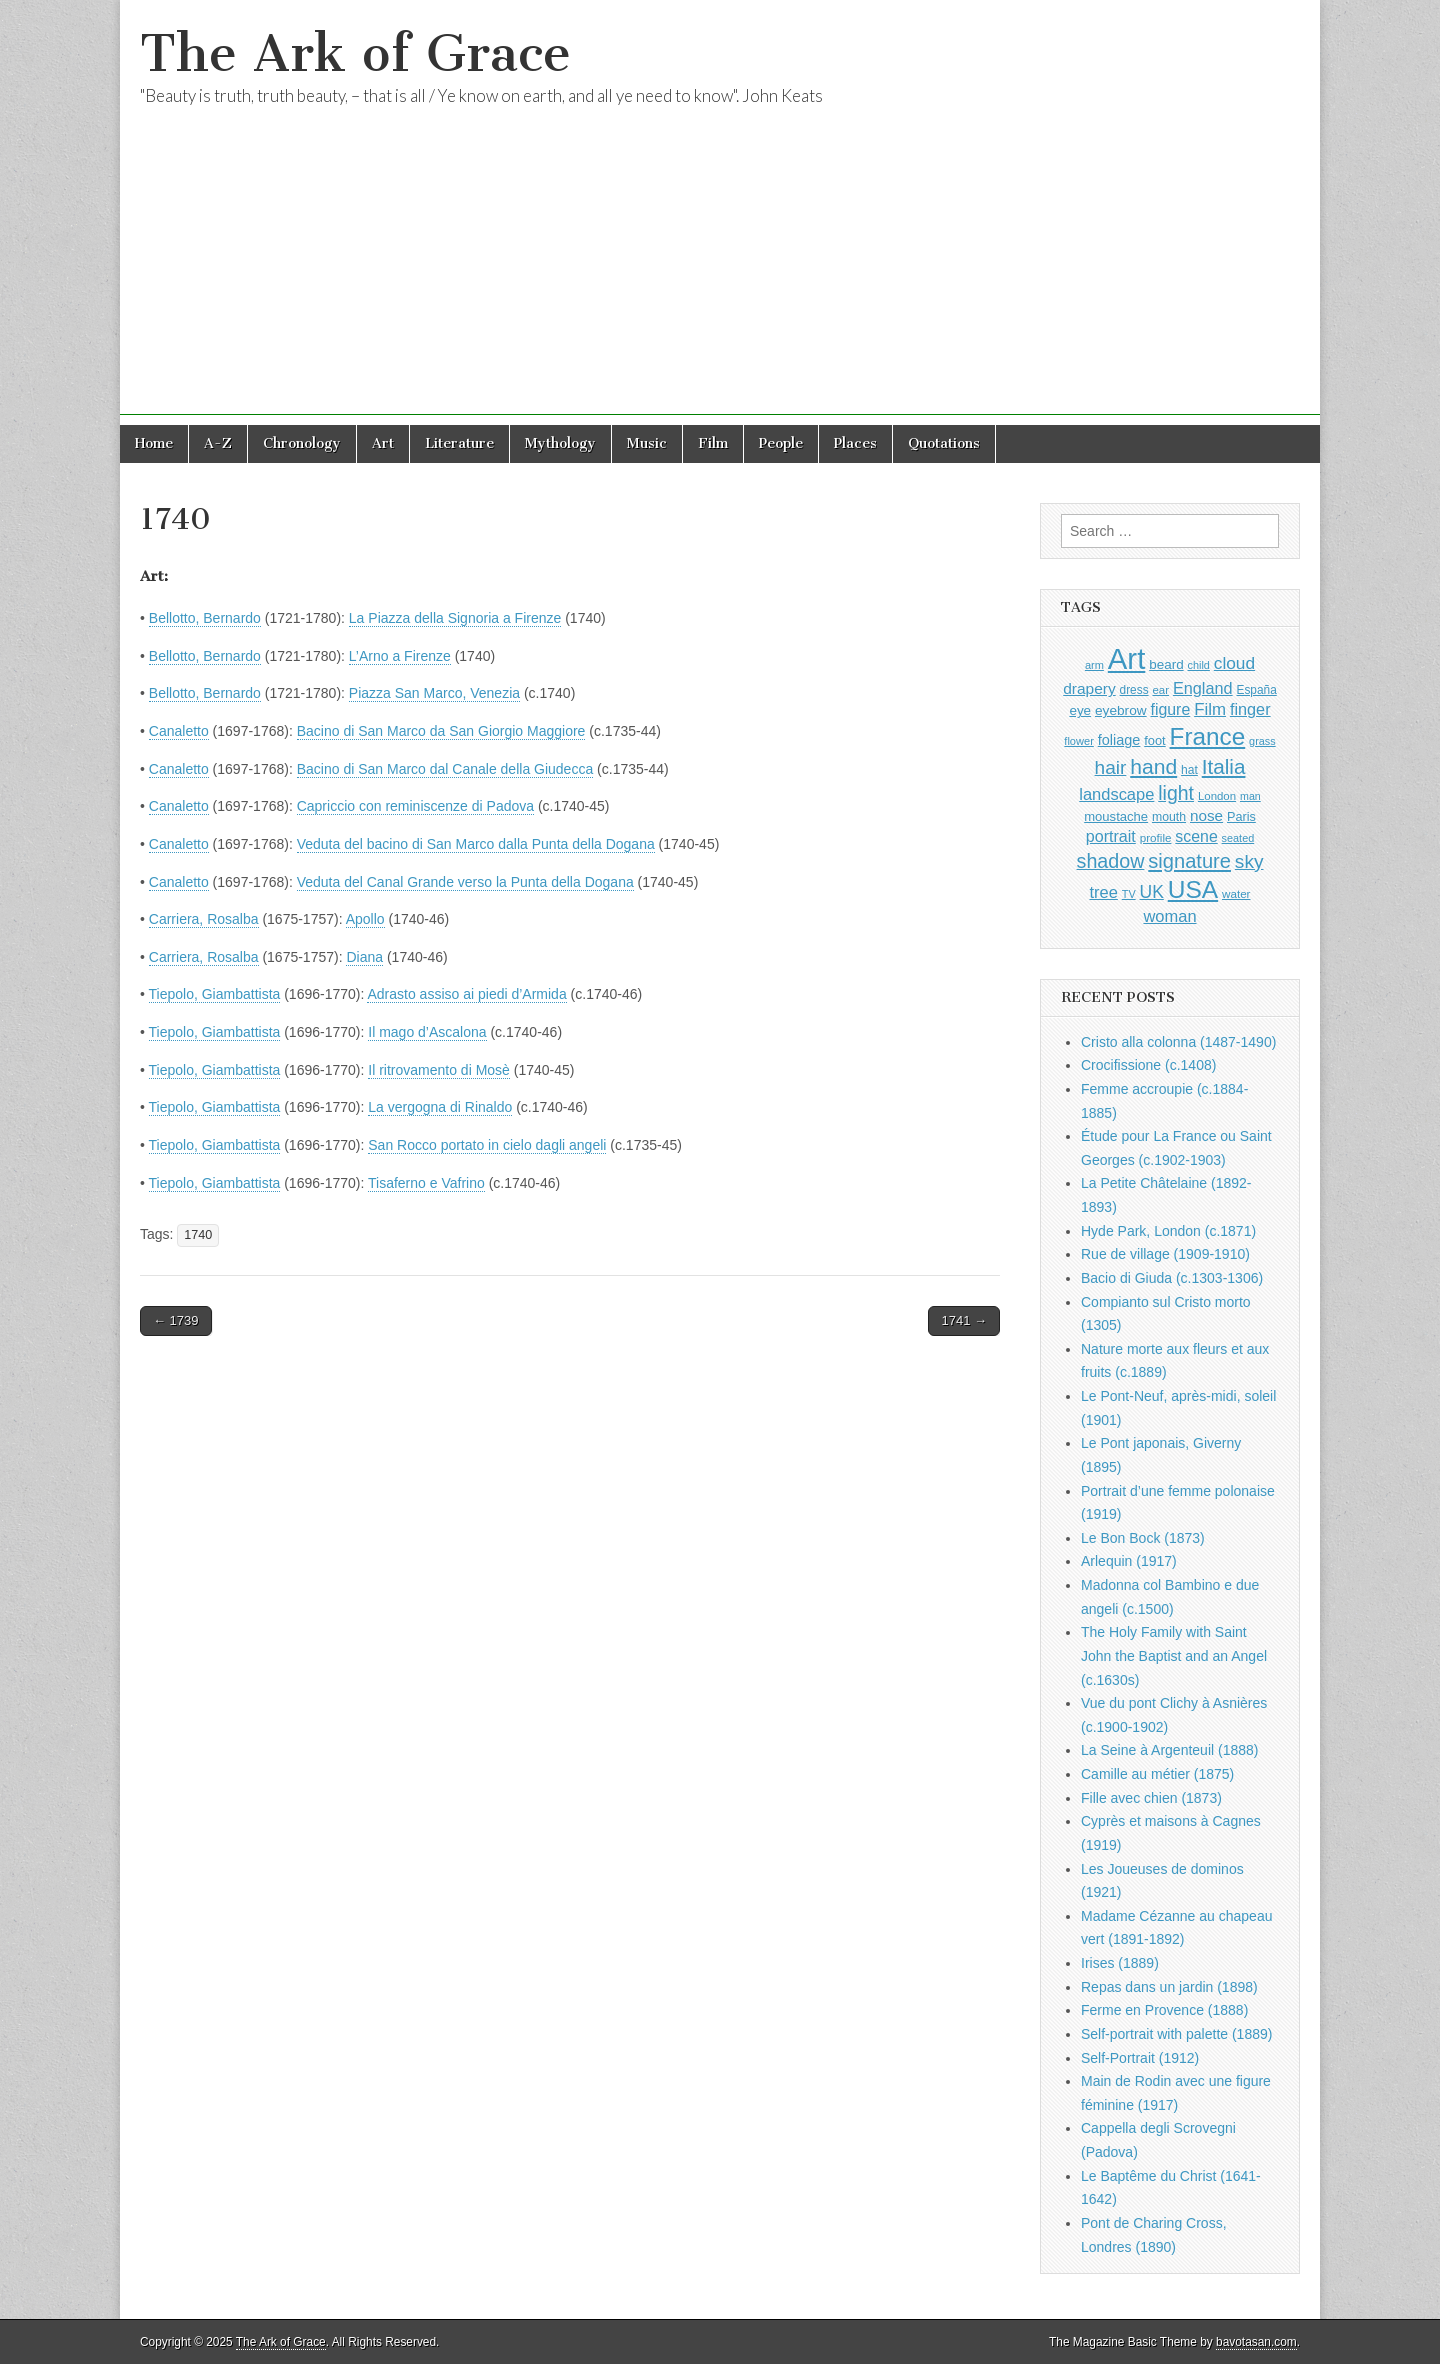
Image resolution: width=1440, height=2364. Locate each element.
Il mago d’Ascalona (427, 1032)
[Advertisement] (720, 275)
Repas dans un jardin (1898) (1169, 1987)
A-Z (218, 443)
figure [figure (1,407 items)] (1171, 709)
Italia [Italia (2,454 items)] (1224, 766)
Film (713, 443)
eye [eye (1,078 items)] (1080, 710)
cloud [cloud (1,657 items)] (1234, 663)
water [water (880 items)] (1236, 893)
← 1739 (176, 1320)
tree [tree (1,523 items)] (1103, 892)
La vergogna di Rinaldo (440, 1107)
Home (154, 443)
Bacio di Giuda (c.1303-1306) (1172, 1278)
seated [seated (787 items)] (1238, 838)
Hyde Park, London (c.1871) (1168, 1231)
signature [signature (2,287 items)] (1189, 861)
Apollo (365, 919)
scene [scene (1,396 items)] (1196, 836)
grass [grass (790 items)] (1262, 741)
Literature (459, 443)
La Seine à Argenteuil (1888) (1169, 1750)
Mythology (560, 443)
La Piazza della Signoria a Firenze (455, 618)
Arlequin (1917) (1129, 1561)
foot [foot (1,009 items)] (1154, 740)
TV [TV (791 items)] (1129, 894)
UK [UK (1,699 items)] (1152, 892)
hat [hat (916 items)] (1189, 770)
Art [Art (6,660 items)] (1126, 658)
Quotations (944, 443)
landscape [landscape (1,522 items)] (1116, 794)
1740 (198, 1235)
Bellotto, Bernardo (205, 618)
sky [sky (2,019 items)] (1249, 861)
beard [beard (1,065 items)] (1166, 664)
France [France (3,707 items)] (1208, 736)
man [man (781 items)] (1250, 796)
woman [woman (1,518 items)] (1169, 916)
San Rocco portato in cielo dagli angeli (487, 1145)
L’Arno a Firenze (400, 656)
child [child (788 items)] (1199, 665)
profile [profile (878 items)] (1156, 837)
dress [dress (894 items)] (1134, 690)
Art (383, 443)
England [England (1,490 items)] (1203, 688)
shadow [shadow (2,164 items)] (1111, 861)
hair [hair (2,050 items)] (1111, 767)
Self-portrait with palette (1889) (1176, 2034)
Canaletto (179, 731)
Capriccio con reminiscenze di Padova (415, 806)
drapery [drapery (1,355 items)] (1089, 688)
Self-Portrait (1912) (1140, 2058)
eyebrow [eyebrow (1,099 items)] (1121, 710)
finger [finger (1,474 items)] (1250, 709)
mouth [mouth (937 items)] (1169, 817)
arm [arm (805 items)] (1094, 665)
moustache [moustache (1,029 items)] (1116, 816)
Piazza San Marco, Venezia (434, 693)
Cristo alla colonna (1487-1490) (1178, 1042)
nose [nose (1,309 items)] (1206, 815)
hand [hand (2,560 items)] (1153, 766)
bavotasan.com (1256, 2342)
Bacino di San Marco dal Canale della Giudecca (445, 769)
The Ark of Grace (355, 53)
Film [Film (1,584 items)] (1210, 709)
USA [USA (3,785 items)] (1193, 889)
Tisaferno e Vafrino (426, 1183)
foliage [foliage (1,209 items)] (1119, 740)
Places (855, 443)
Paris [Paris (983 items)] (1241, 817)
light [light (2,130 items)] (1176, 793)
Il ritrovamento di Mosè (439, 1070)
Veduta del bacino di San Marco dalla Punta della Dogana (476, 844)
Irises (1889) (1120, 1963)
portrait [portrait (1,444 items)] (1111, 836)
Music (647, 443)
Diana (364, 957)
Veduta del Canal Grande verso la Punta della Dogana (465, 882)
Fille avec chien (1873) (1151, 1798)
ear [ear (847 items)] (1160, 690)
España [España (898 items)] (1257, 690)
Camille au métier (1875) (1157, 1774)
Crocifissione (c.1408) (1148, 1065)
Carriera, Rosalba (204, 919)
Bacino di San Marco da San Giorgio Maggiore (441, 731)
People (781, 443)
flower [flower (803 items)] (1078, 741)
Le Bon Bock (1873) (1143, 1538)
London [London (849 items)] (1217, 796)
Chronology (302, 443)
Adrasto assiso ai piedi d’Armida (466, 994)
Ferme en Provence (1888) (1164, 2010)
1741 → (964, 1320)
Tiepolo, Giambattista (215, 994)
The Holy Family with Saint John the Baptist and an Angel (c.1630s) (1174, 1655)
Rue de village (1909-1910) (1165, 1254)
